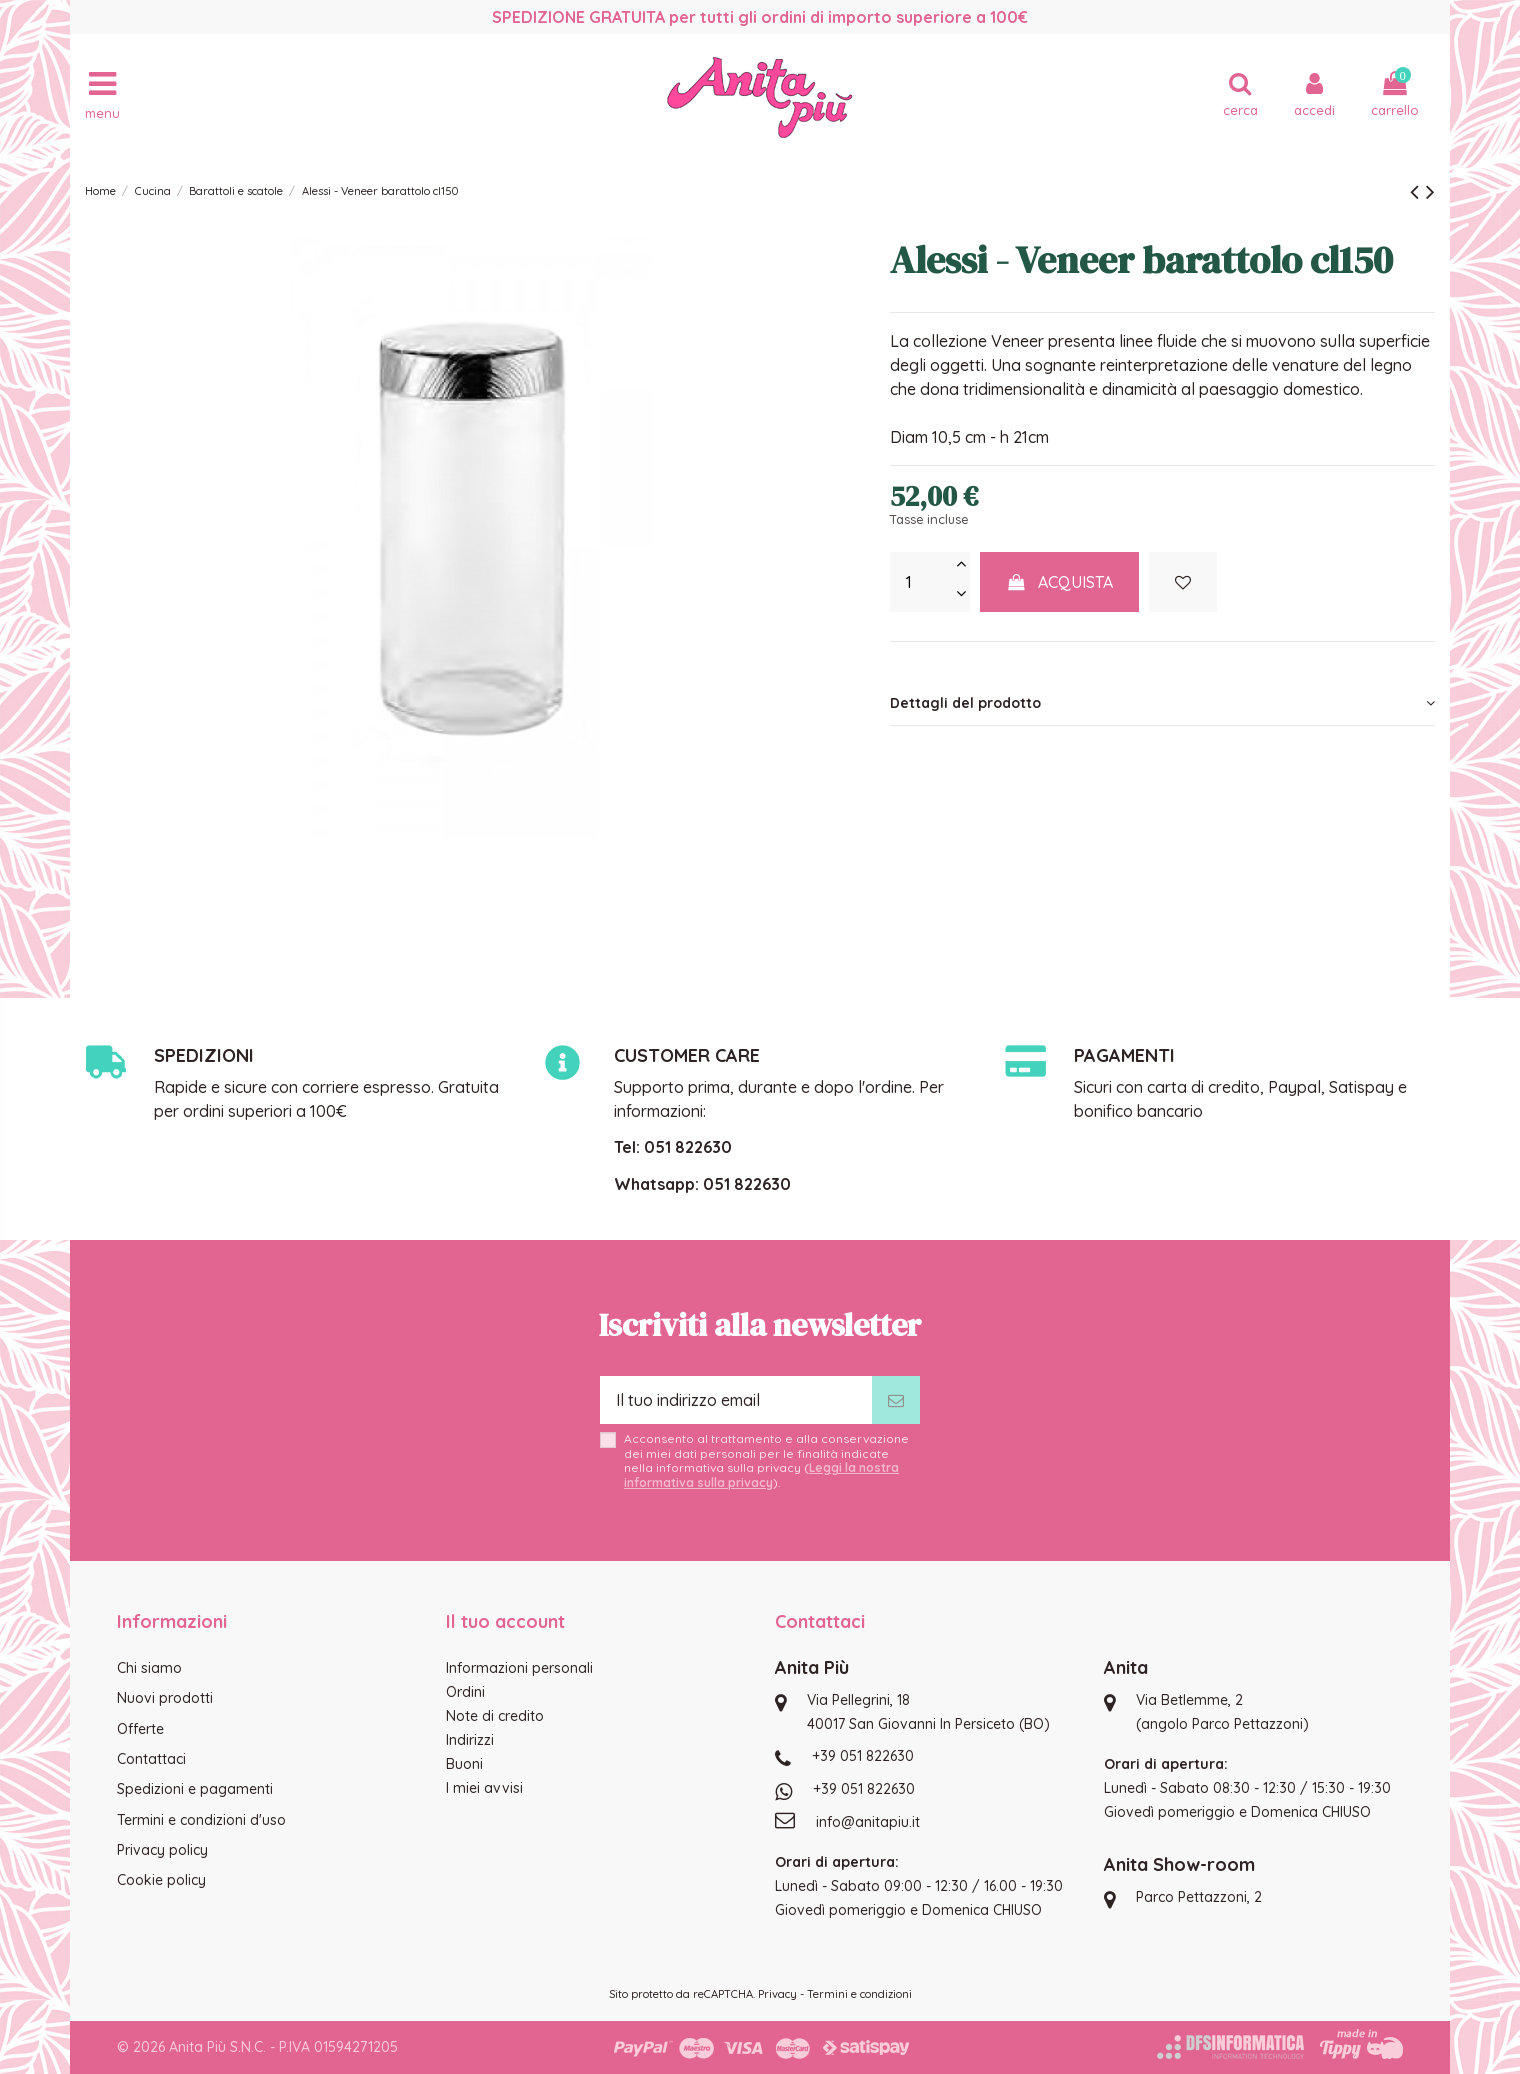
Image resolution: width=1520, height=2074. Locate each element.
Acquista (1060, 582)
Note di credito (495, 1716)
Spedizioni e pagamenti (195, 1789)
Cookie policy (161, 1880)
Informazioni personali (519, 1668)
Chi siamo (149, 1668)
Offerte (140, 1729)
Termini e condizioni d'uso (201, 1820)
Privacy (777, 1994)
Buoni (464, 1764)
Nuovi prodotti (165, 1698)
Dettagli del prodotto (1162, 703)
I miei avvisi (484, 1788)
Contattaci (151, 1759)
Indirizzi (470, 1740)
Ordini (465, 1692)
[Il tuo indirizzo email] (736, 1400)
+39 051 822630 (863, 1756)
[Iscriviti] (896, 1400)
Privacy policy (162, 1850)
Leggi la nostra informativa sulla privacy (761, 1474)
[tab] (1162, 704)
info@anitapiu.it (868, 1822)
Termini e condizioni (859, 1994)
